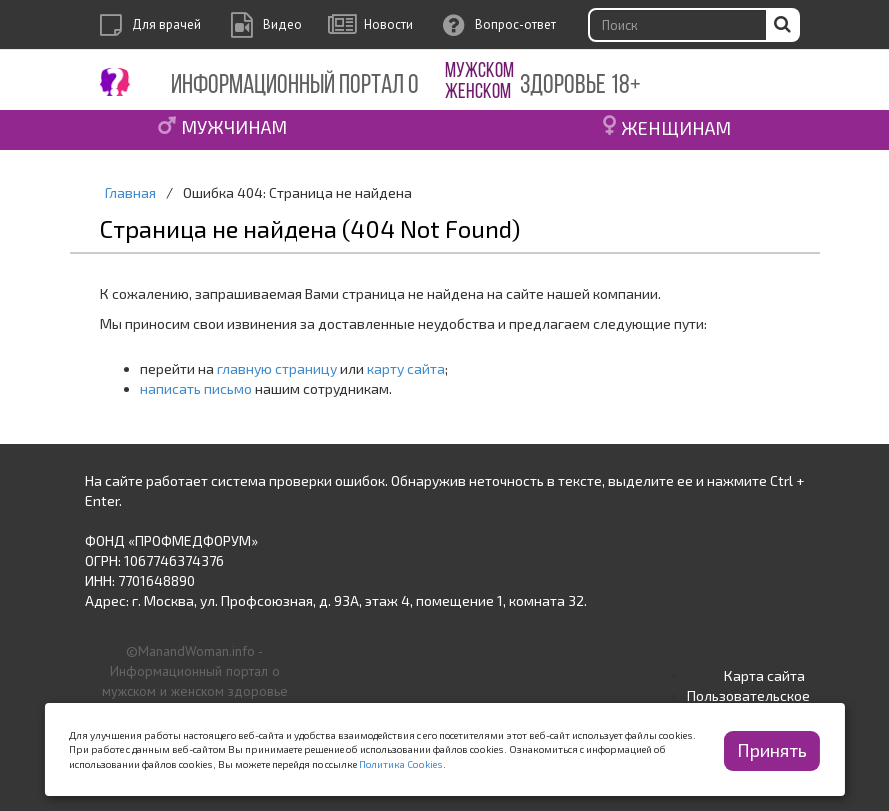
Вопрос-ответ (515, 24)
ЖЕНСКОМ (478, 92)
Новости (388, 24)
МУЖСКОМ (479, 71)
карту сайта (406, 368)
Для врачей (166, 24)
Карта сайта (764, 675)
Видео (282, 24)
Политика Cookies (401, 764)
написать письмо (196, 388)
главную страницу (277, 368)
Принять (772, 750)
